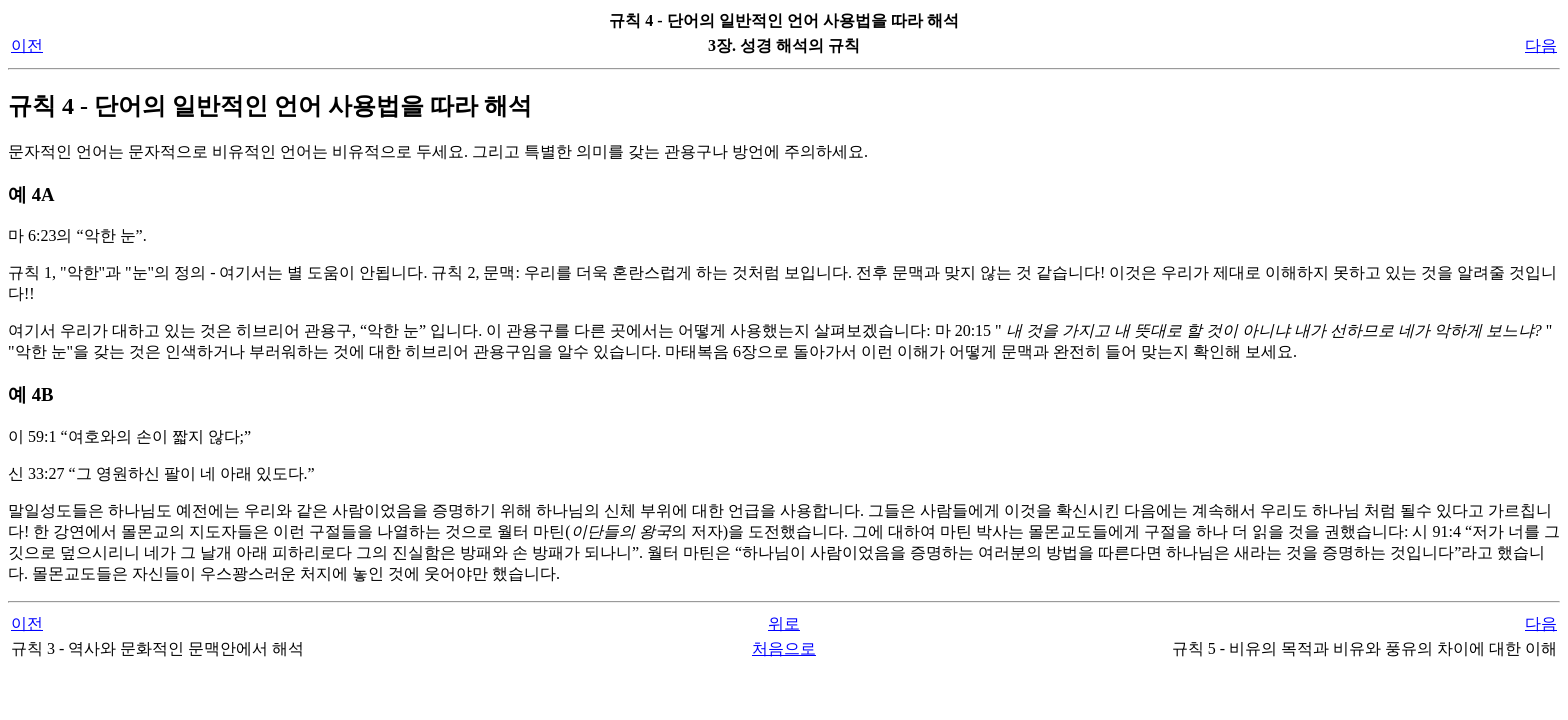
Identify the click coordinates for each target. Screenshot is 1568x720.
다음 (1541, 45)
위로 (784, 623)
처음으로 (784, 648)
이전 (27, 45)
